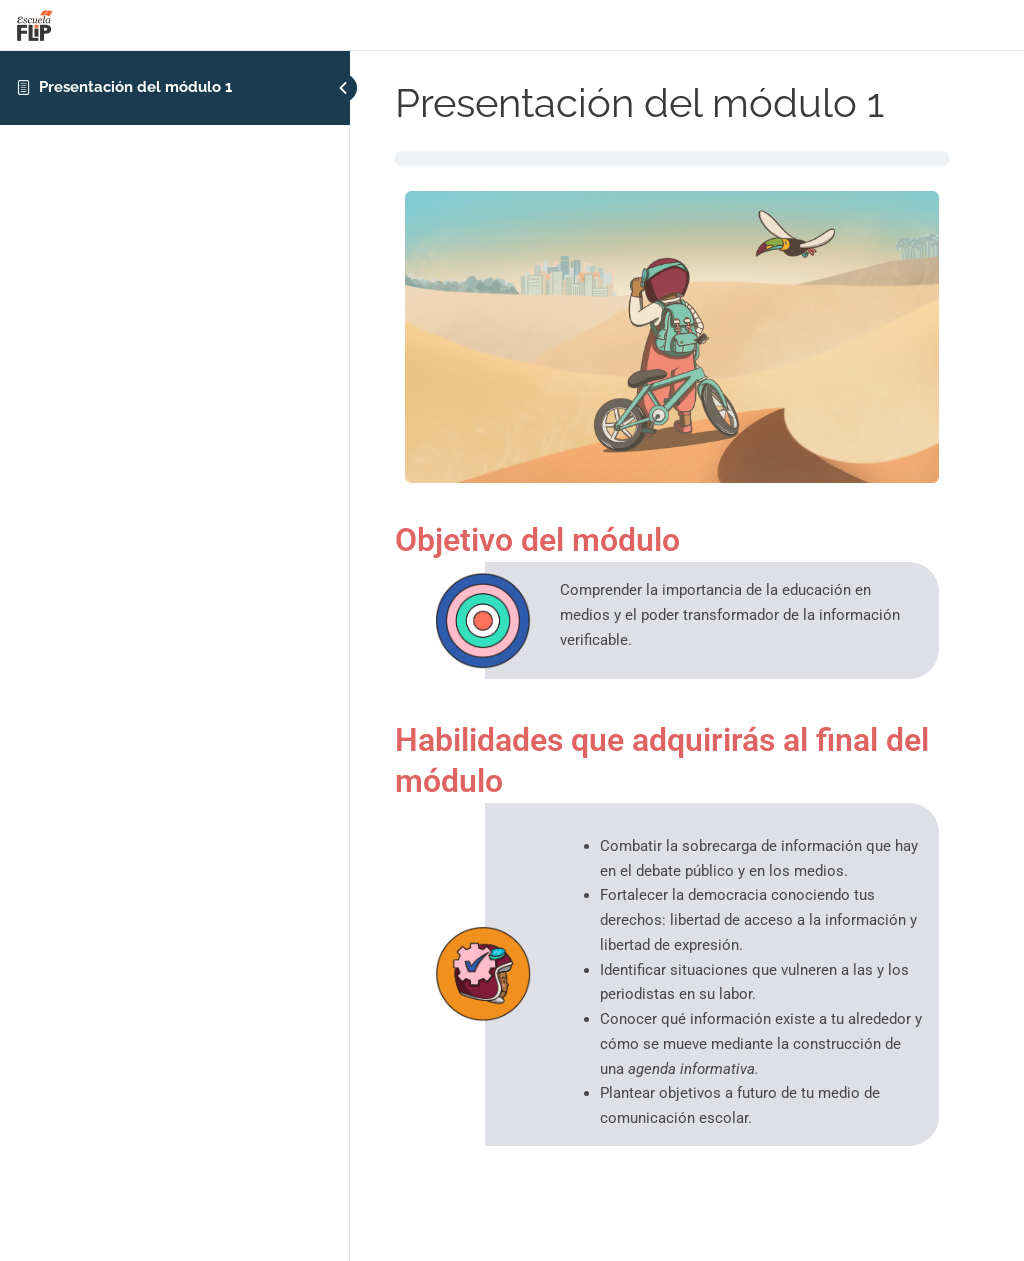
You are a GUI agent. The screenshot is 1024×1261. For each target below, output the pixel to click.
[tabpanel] (672, 653)
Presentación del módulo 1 (135, 87)
